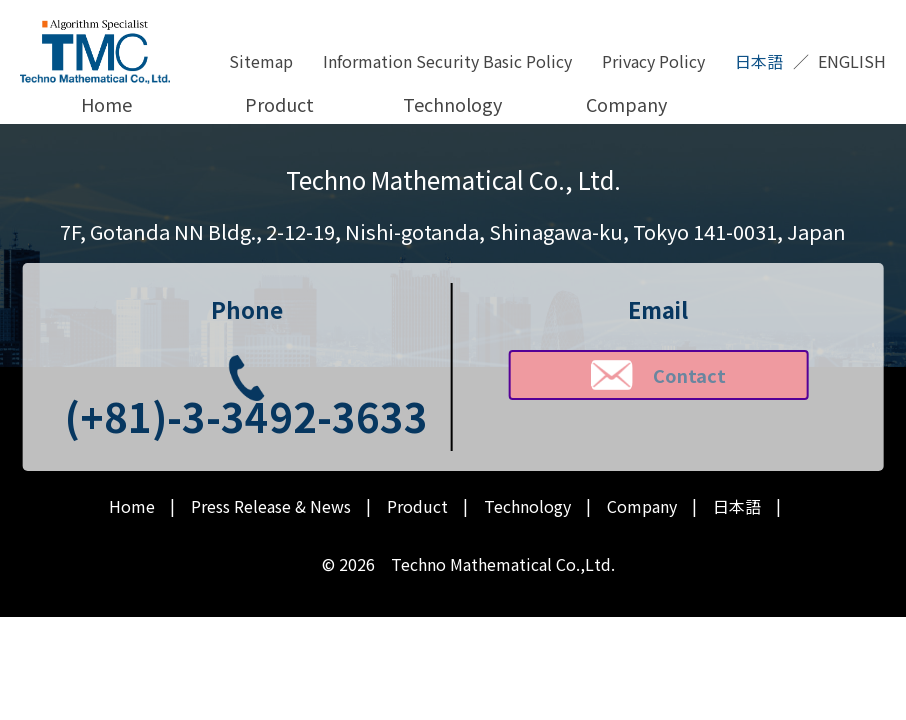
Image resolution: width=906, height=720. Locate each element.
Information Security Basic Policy (447, 61)
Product (279, 104)
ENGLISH (852, 61)
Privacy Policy (653, 61)
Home (106, 104)
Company (626, 104)
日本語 (759, 61)
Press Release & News (271, 506)
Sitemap (261, 61)
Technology (452, 104)
